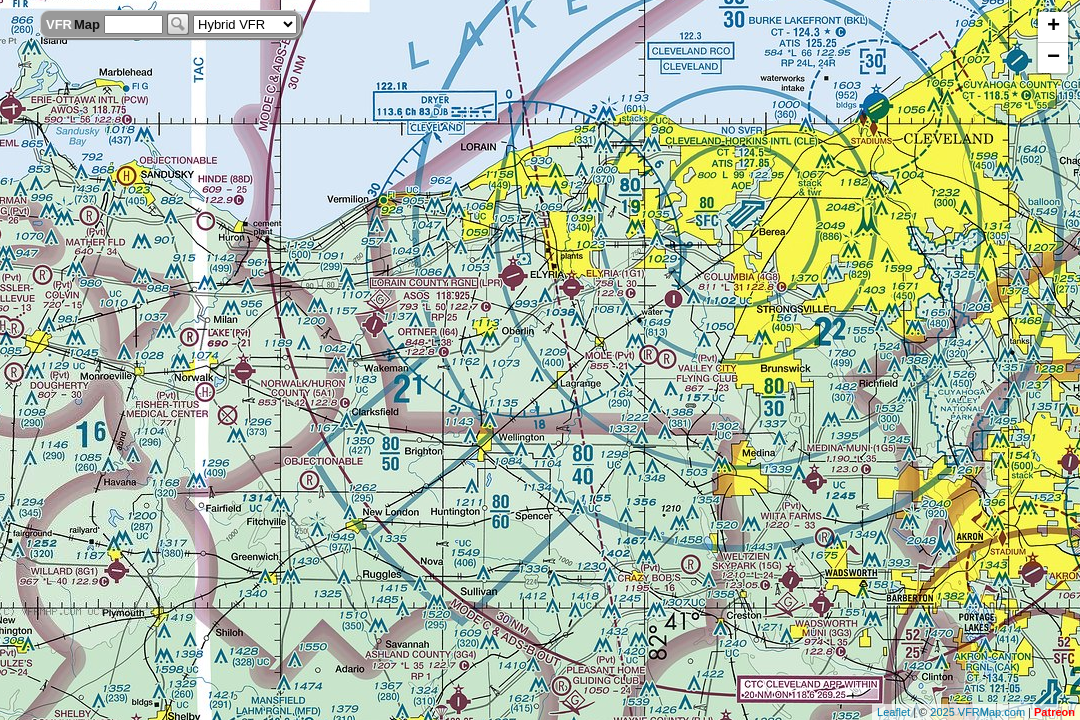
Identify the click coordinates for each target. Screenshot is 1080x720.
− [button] (1053, 58)
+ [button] (1053, 27)
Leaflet (893, 712)
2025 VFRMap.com (977, 712)
